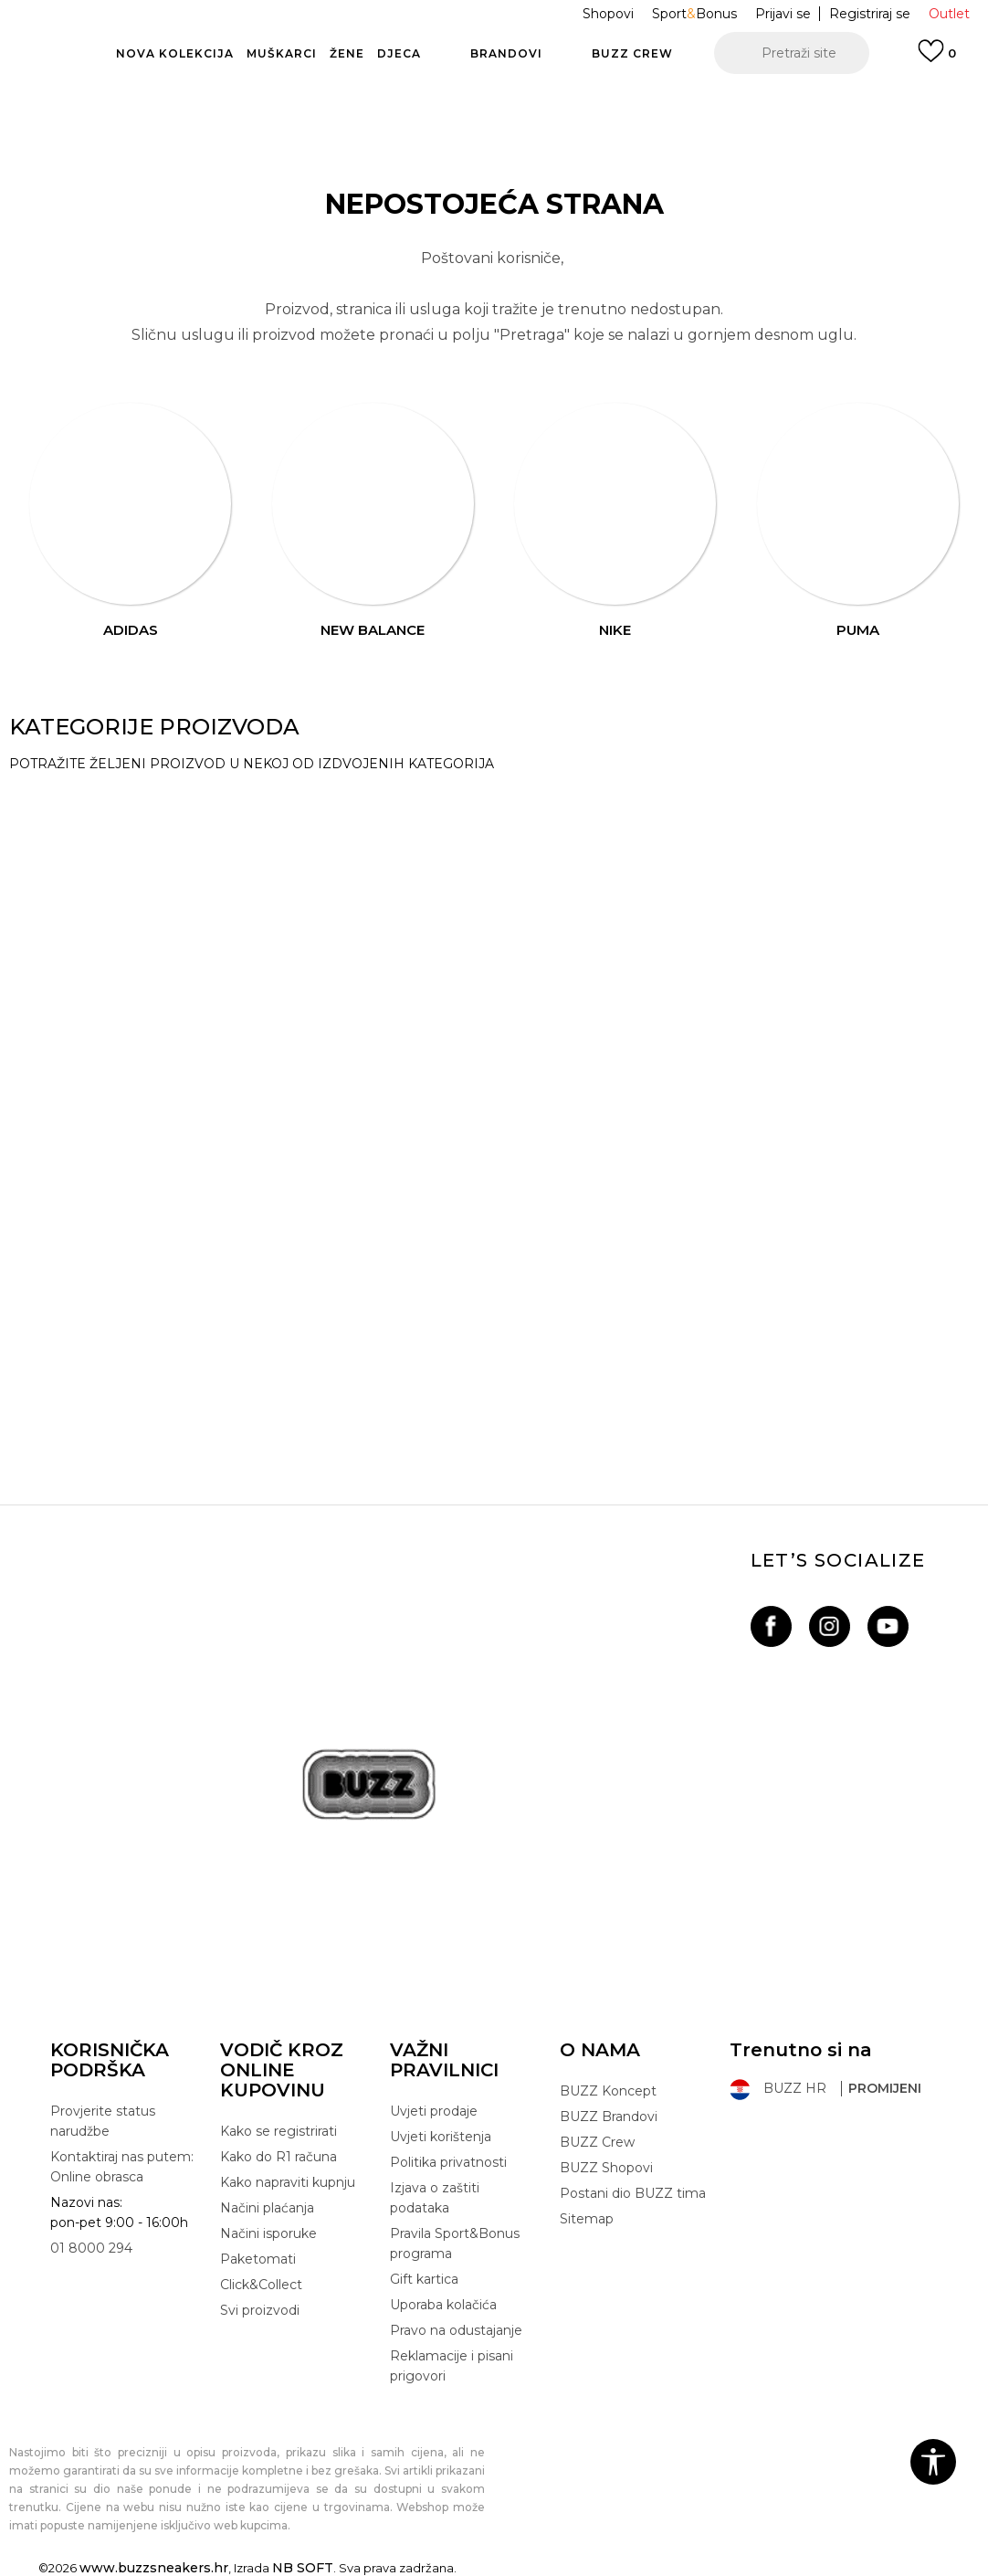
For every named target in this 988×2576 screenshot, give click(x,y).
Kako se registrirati (278, 2131)
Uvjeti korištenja (440, 2136)
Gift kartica (424, 2279)
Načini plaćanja (267, 2208)
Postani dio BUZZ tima (633, 2193)
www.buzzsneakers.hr (153, 2568)
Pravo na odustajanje (456, 2330)
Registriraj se (869, 13)
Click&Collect (261, 2284)
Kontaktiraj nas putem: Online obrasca (122, 2166)
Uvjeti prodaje (434, 2111)
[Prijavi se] (937, 59)
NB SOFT (302, 2568)
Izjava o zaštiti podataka (434, 2198)
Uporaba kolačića (443, 2304)
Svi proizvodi (260, 2310)
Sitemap (587, 2219)
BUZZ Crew (597, 2142)
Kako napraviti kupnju (287, 2182)
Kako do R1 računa (278, 2156)
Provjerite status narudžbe (102, 2121)
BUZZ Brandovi (608, 2116)
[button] (791, 53)
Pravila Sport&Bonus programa (455, 2243)
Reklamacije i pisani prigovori (451, 2366)
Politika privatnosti (448, 2162)
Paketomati (258, 2259)
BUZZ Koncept (608, 2091)
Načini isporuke (268, 2233)
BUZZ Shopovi (606, 2167)
